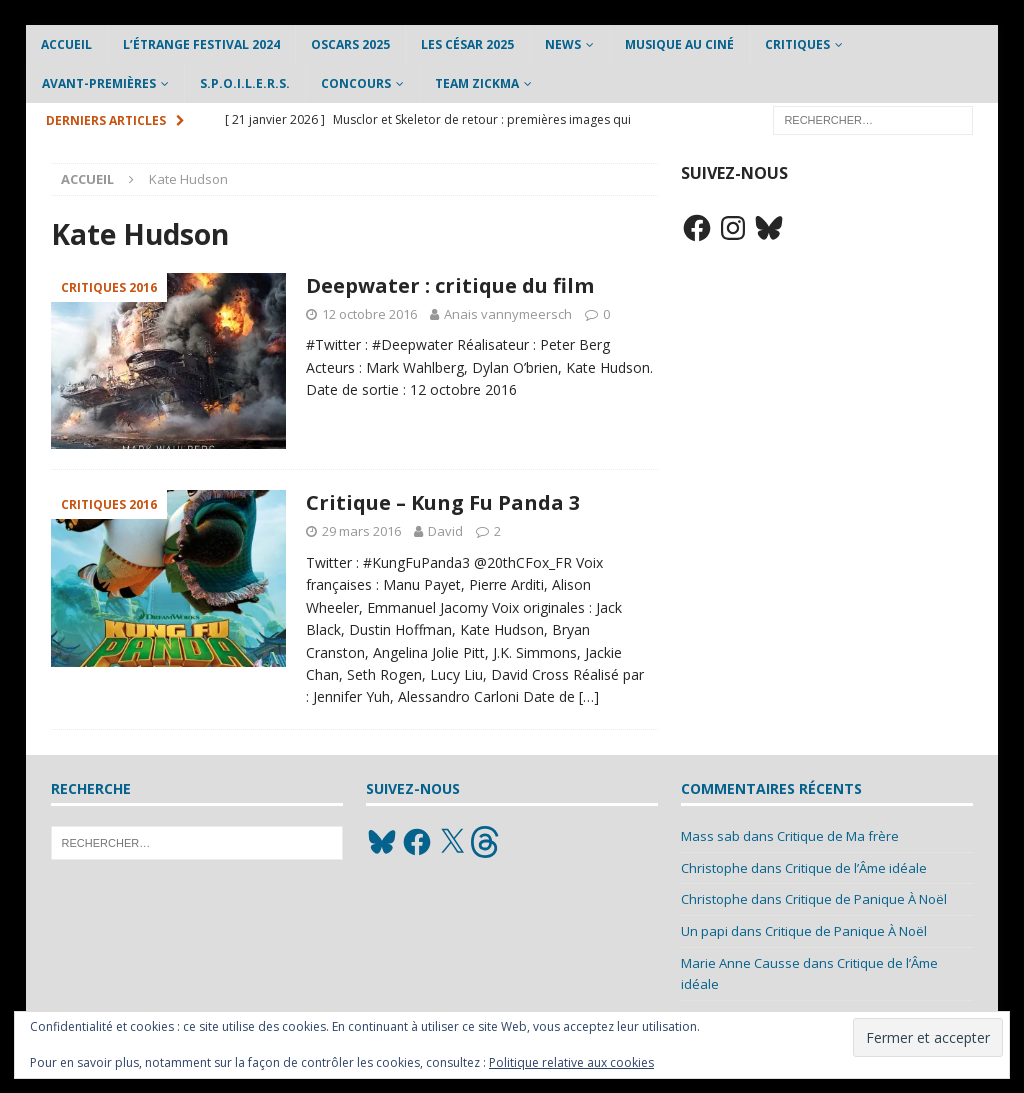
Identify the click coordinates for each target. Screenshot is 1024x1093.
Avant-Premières (99, 83)
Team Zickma (477, 83)
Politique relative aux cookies (571, 1062)
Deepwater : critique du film (450, 285)
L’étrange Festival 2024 (201, 44)
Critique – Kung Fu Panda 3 (443, 502)
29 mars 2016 (361, 531)
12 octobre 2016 (369, 314)
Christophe (714, 868)
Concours (356, 83)
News (563, 44)
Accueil (66, 44)
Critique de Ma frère (838, 836)
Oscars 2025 (350, 44)
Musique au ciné (679, 44)
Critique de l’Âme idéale (856, 868)
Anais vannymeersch (508, 314)
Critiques (797, 44)
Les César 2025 (467, 44)
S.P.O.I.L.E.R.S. (245, 83)
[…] (589, 696)
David (445, 531)
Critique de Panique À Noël (866, 899)
